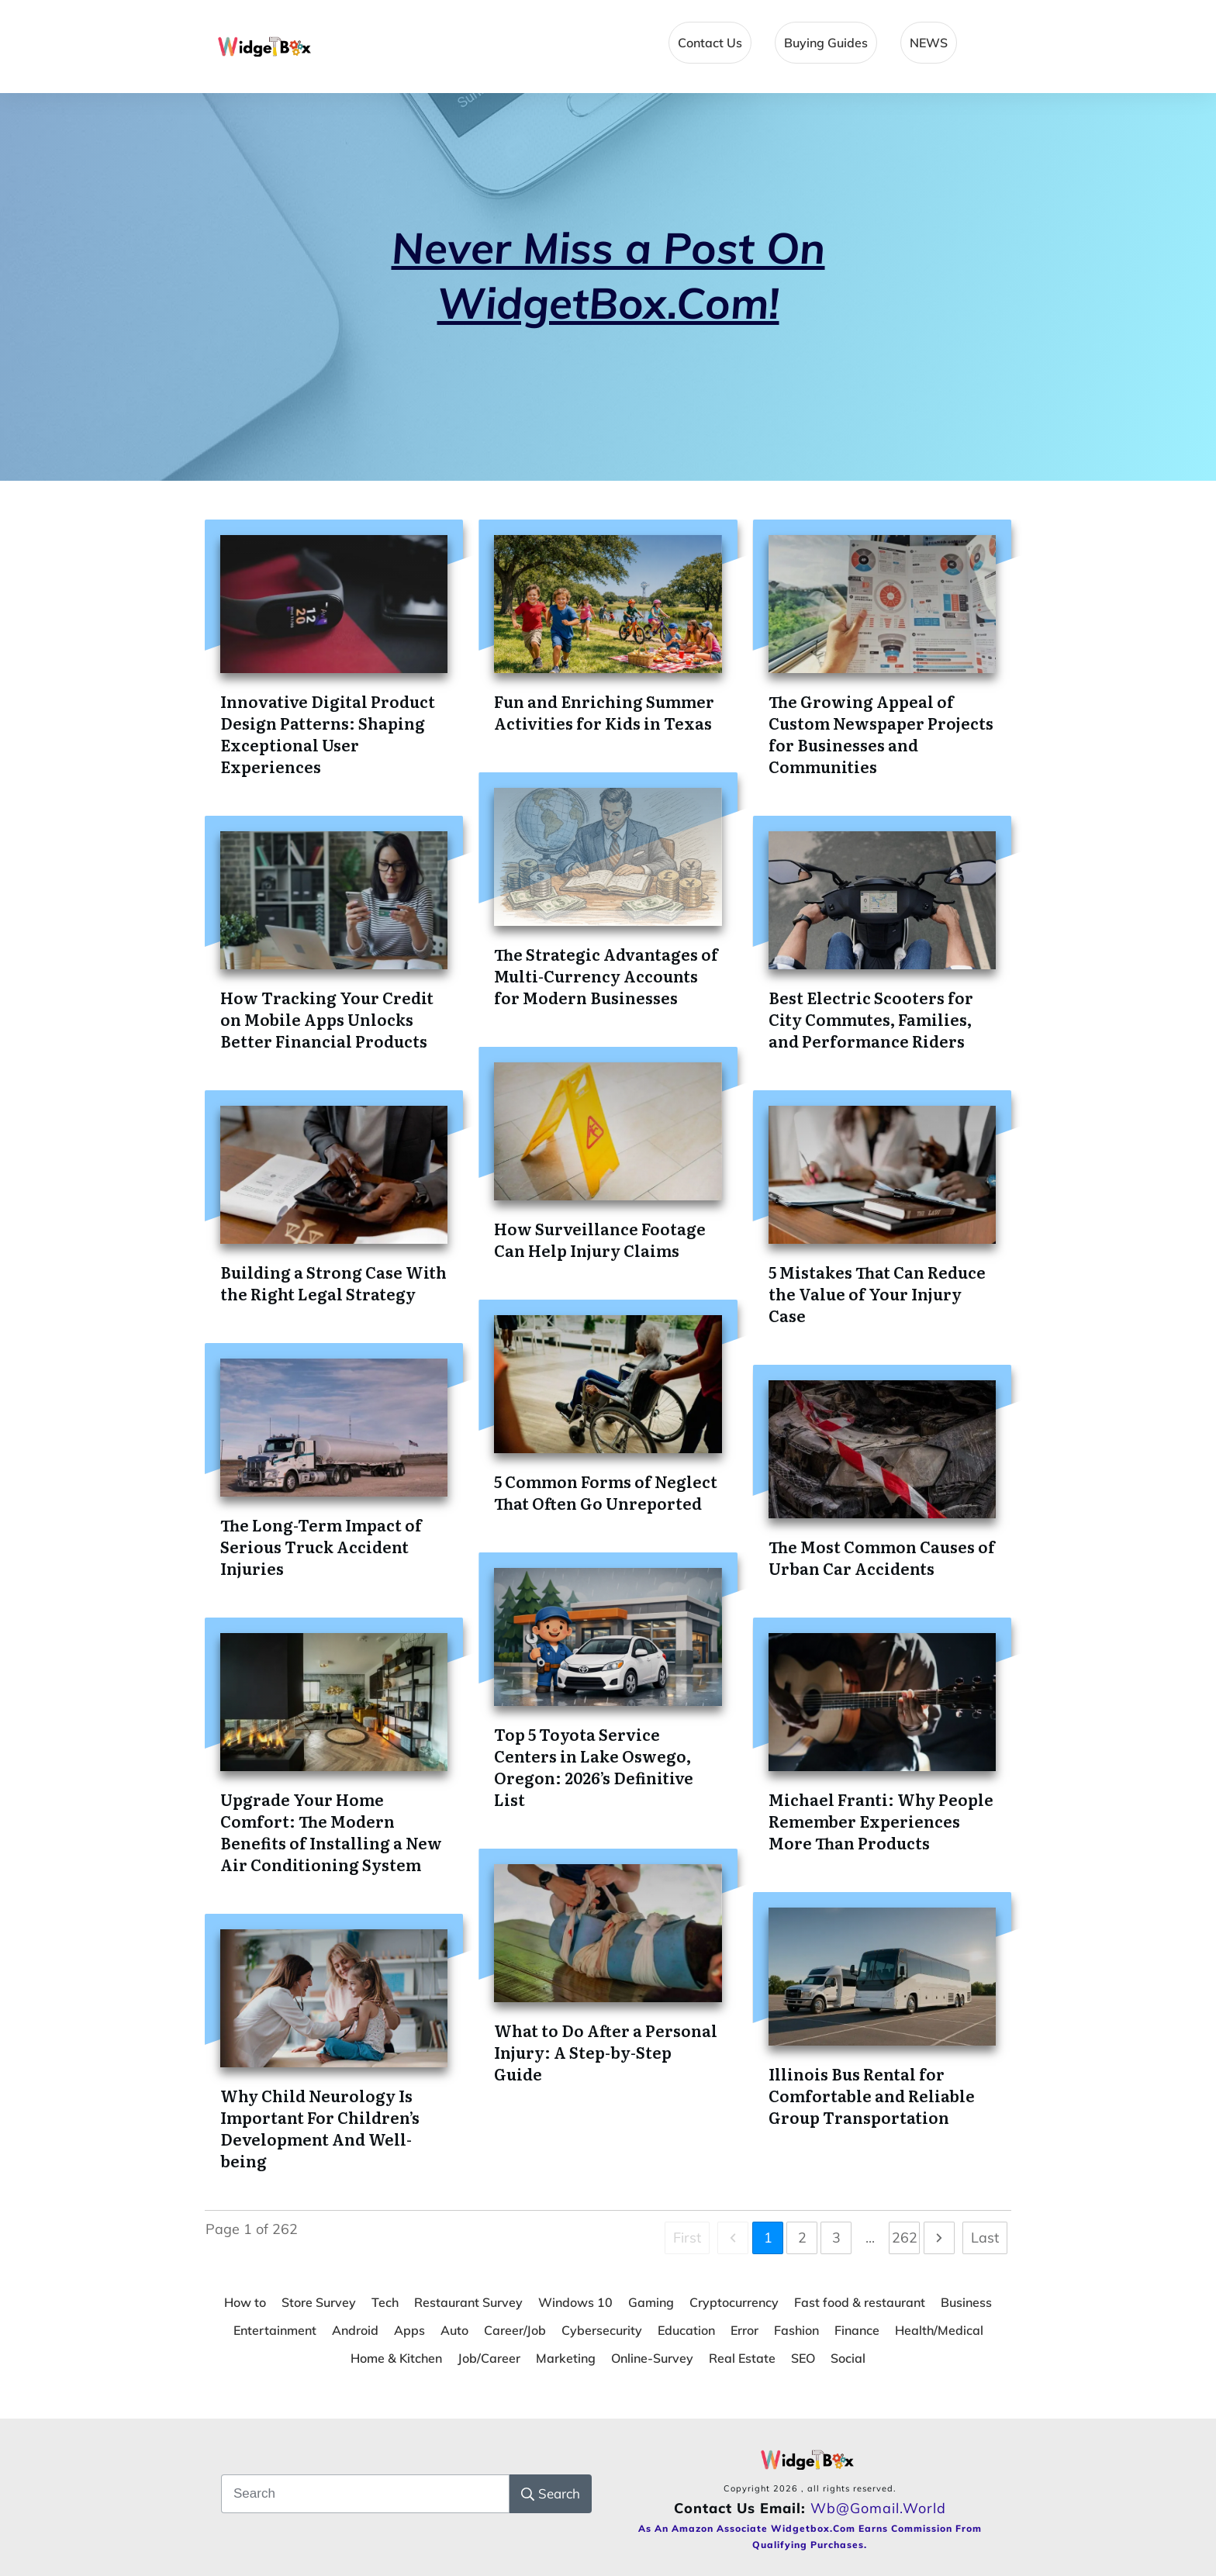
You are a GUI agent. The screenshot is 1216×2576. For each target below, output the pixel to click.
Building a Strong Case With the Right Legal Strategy (333, 1282)
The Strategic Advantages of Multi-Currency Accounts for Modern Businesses (606, 975)
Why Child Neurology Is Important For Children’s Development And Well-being (320, 2128)
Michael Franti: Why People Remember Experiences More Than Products (881, 1820)
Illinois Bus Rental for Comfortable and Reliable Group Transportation (872, 2095)
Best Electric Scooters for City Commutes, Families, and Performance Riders (871, 1019)
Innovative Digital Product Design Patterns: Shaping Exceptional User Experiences (327, 733)
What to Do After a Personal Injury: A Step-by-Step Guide (605, 2051)
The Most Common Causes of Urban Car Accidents (882, 1557)
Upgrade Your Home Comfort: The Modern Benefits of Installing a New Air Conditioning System (331, 1831)
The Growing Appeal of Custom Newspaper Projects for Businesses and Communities (881, 733)
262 (904, 2237)
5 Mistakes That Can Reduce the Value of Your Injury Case (877, 1293)
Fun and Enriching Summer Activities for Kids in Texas (604, 711)
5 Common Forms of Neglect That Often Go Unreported (605, 1491)
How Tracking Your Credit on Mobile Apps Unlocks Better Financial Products (327, 1019)
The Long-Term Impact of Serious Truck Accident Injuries (321, 1546)
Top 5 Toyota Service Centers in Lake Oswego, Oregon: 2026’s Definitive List (593, 1766)
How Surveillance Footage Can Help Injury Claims (600, 1239)
